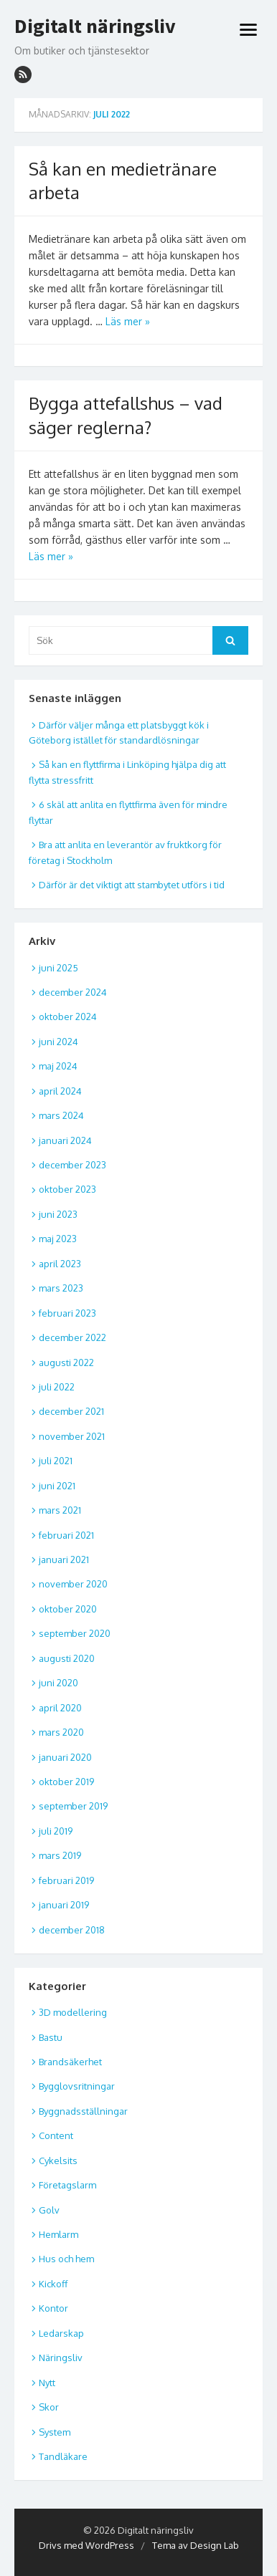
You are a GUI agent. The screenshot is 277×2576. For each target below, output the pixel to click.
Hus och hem (66, 2258)
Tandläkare (63, 2456)
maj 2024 (58, 1066)
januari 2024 (65, 1140)
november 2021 (72, 1436)
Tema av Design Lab (195, 2545)
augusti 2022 (66, 1362)
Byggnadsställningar (83, 2111)
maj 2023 (58, 1238)
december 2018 (72, 1930)
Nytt (47, 2382)
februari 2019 (66, 1880)
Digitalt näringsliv (95, 26)
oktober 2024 (68, 1016)
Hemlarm (58, 2234)
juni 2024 (58, 1041)
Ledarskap (61, 2333)
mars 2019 (60, 1855)
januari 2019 (64, 1905)
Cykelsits (58, 2160)
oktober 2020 (68, 1609)
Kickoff (53, 2283)
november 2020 (73, 1584)
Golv (49, 2210)
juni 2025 (58, 968)
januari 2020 (65, 1757)
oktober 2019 (66, 1781)
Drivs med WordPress (86, 2545)
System (54, 2432)
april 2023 (60, 1263)
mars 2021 (60, 1510)
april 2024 (60, 1091)
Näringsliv (61, 2357)
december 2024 (73, 992)
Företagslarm (67, 2185)
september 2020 (75, 1633)
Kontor (53, 2308)
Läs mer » (127, 321)
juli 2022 (57, 1387)
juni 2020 (58, 1682)
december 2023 (72, 1165)
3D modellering (73, 2012)
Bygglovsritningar (77, 2086)
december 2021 (71, 1411)
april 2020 (60, 1708)
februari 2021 (66, 1535)
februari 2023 (67, 1313)
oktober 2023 (67, 1189)
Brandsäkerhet (70, 2061)
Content (56, 2135)
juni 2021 (57, 1485)
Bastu (50, 2037)
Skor (49, 2407)
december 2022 (72, 1337)
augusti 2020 (67, 1658)
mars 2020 (61, 1732)
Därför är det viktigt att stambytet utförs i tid (132, 884)
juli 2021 (55, 1460)
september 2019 (73, 1806)
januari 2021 (64, 1559)
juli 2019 (55, 1831)
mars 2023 (61, 1288)
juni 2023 (58, 1214)
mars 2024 (61, 1115)
